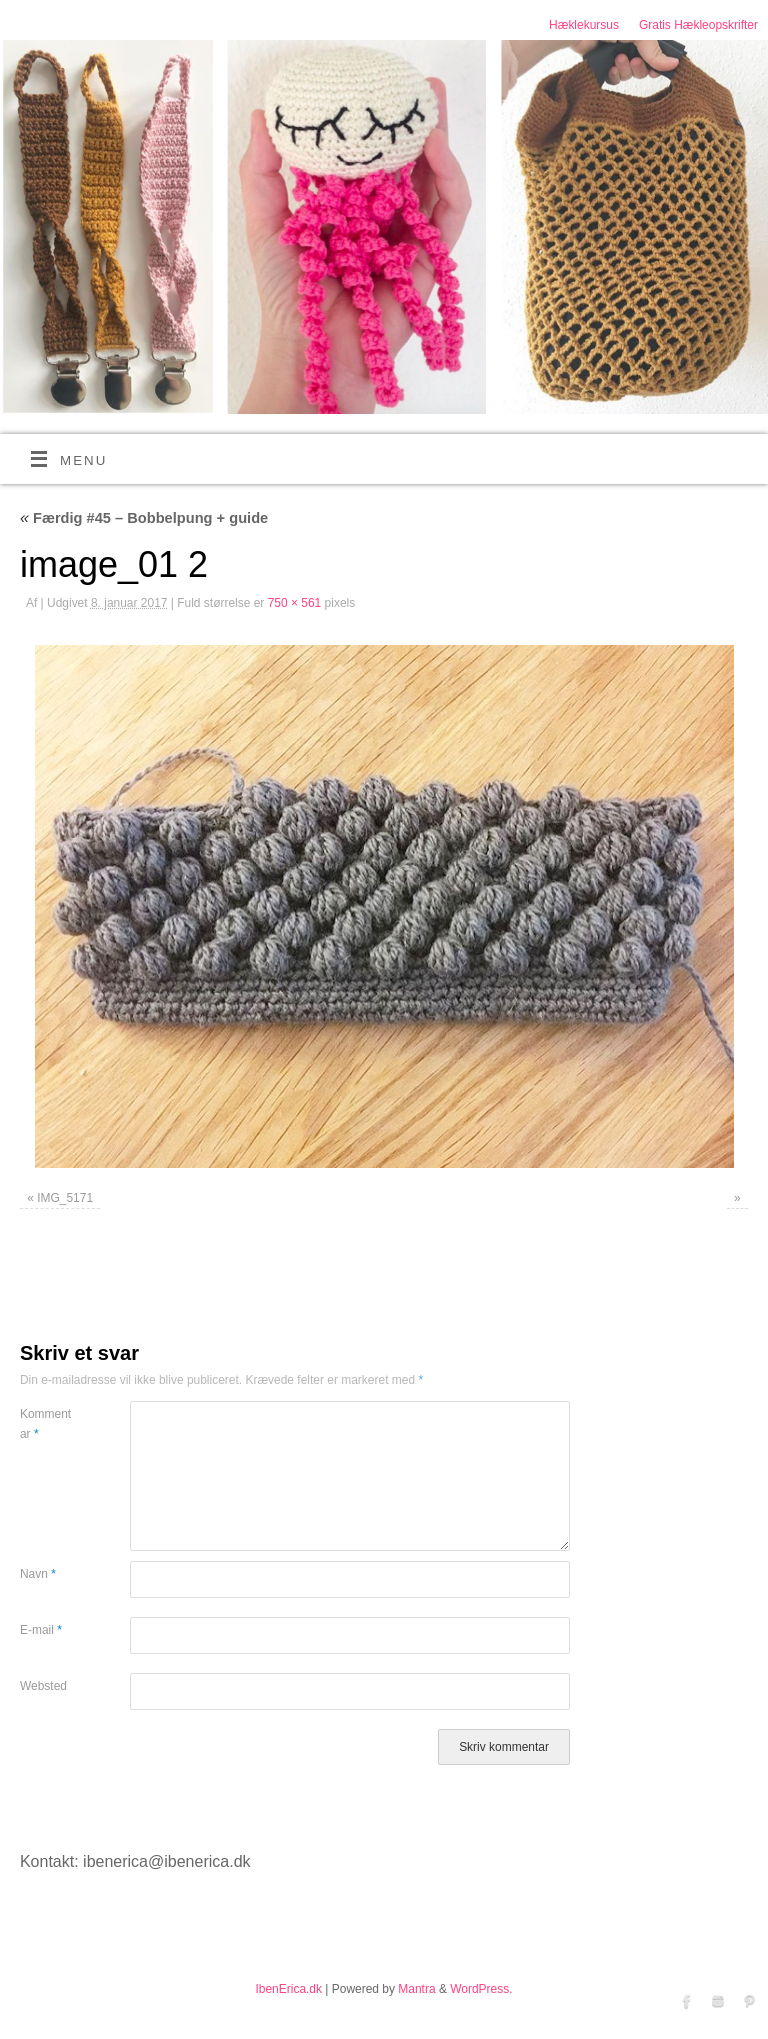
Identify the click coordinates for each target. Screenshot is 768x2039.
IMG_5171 (65, 1198)
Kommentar (45, 1424)
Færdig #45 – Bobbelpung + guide (144, 518)
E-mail (41, 1630)
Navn (38, 1574)
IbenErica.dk (288, 1989)
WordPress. (481, 1989)
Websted (43, 1686)
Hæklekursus (584, 25)
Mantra (416, 1989)
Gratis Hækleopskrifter (698, 25)
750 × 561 (295, 603)
